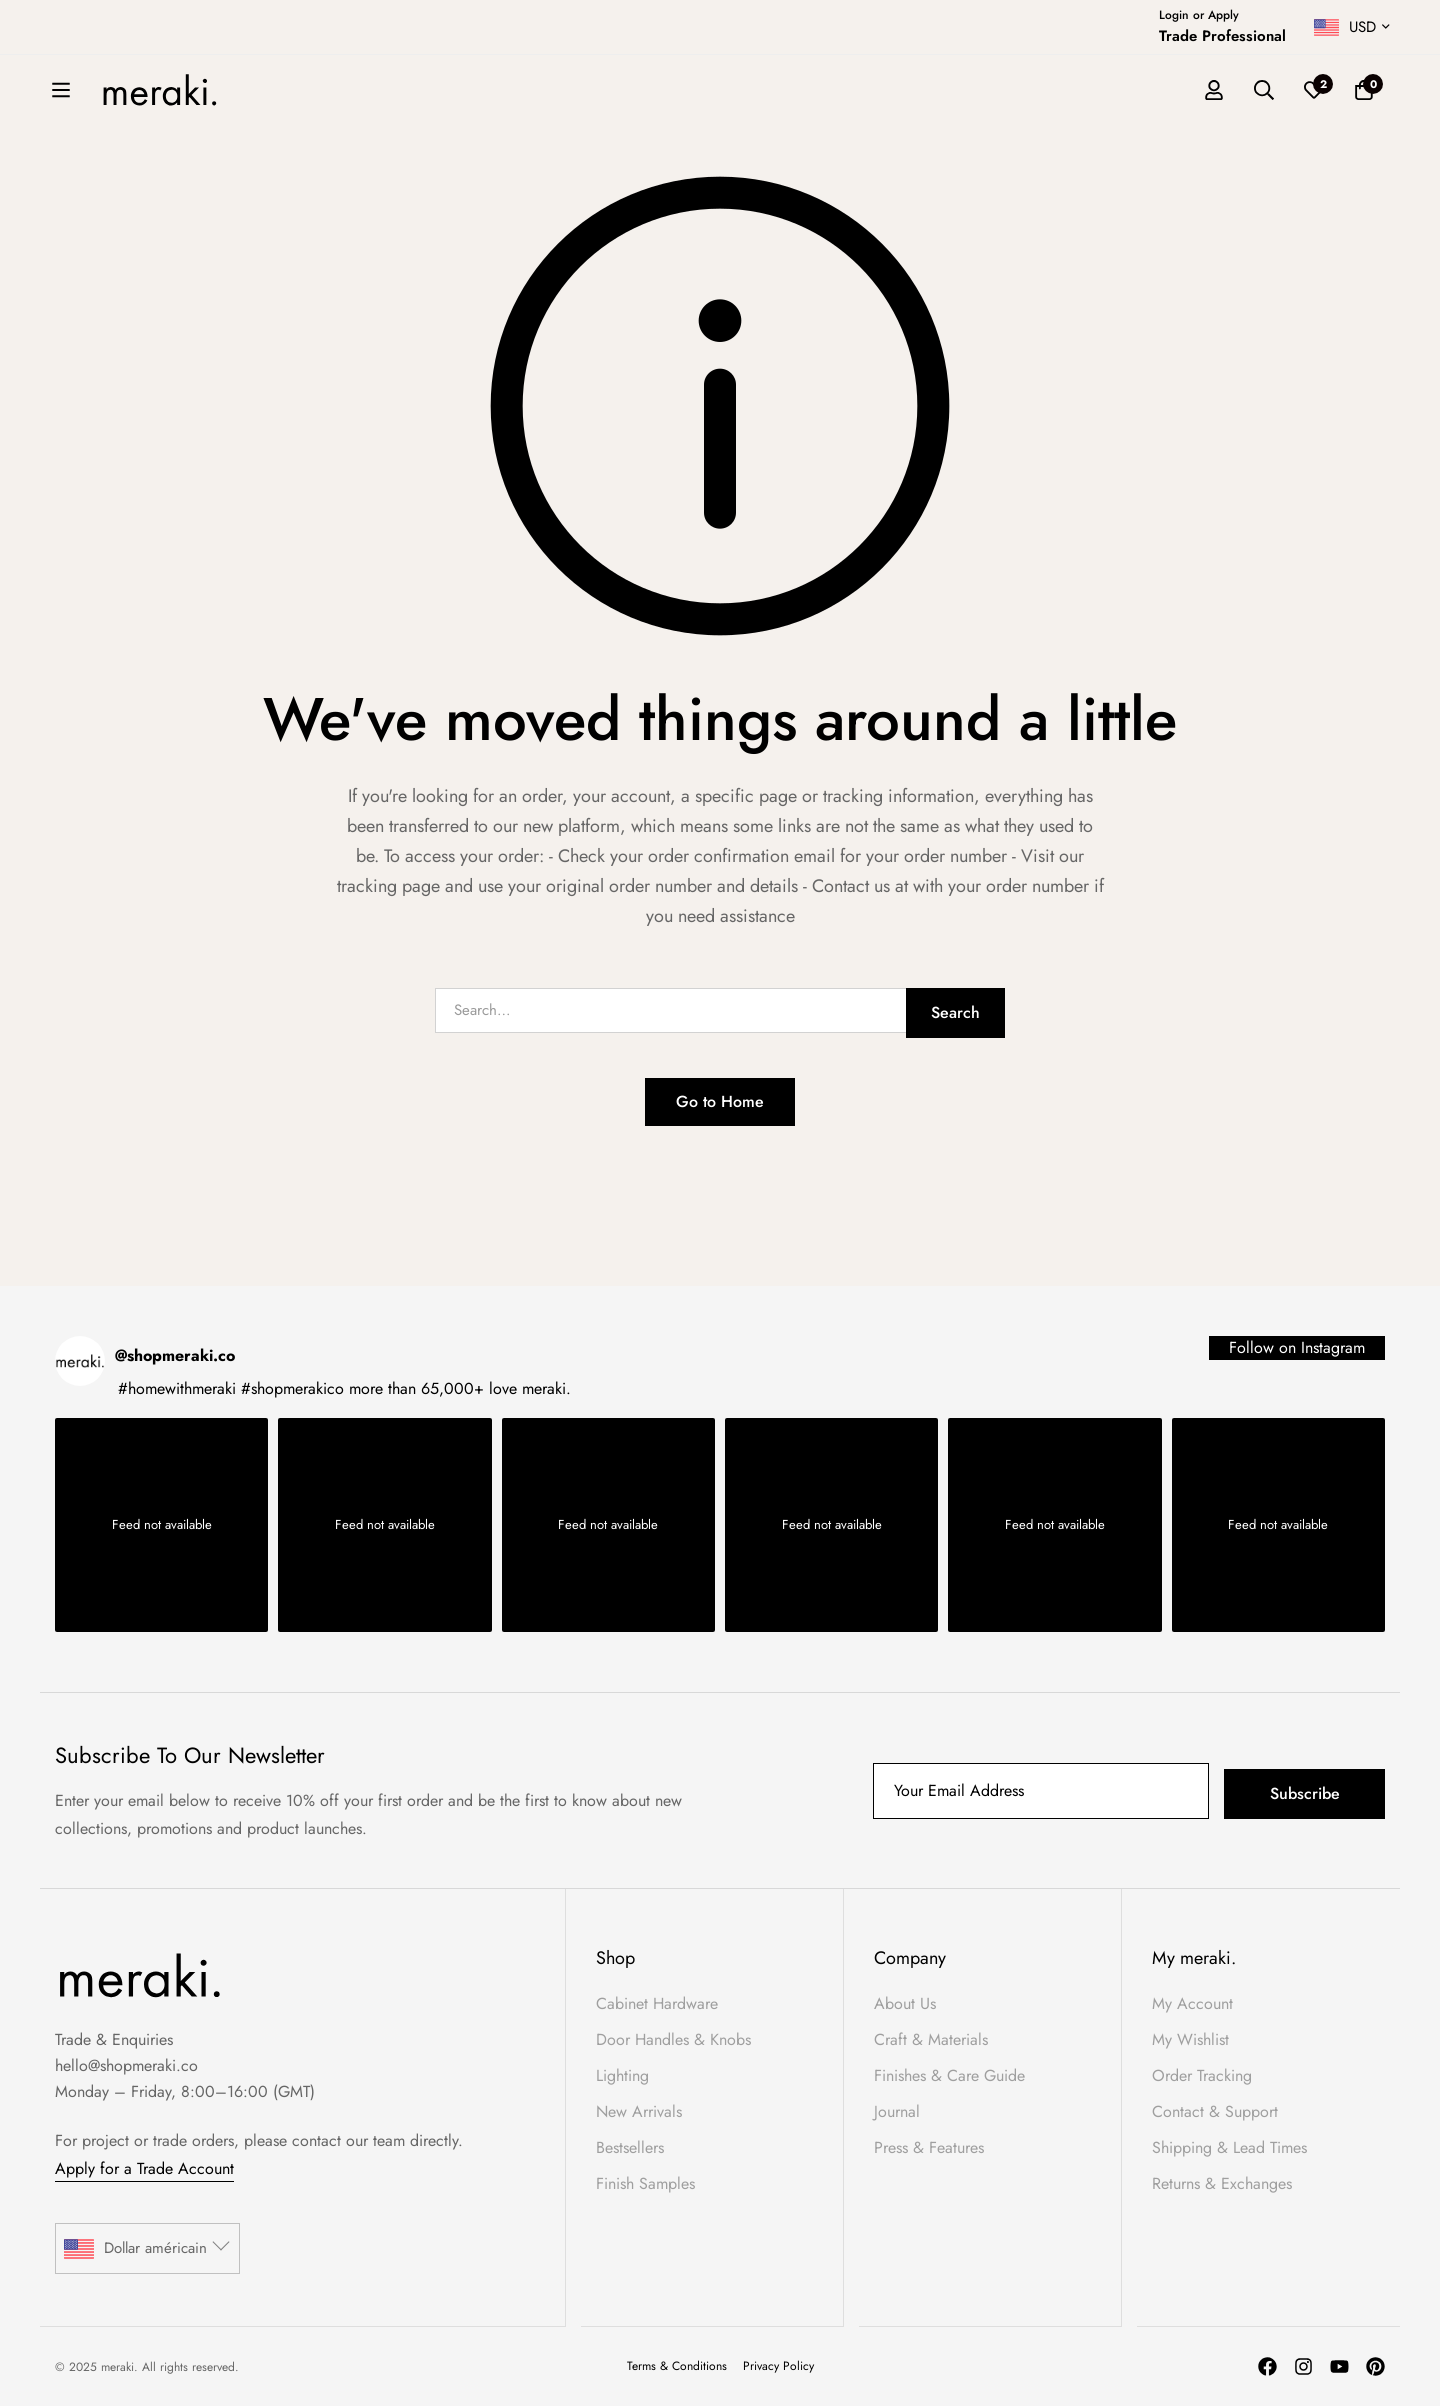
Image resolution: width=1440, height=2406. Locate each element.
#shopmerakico (292, 1388)
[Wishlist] (1314, 91)
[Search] (1264, 91)
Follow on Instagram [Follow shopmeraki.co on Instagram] (1297, 1347)
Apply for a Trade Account (144, 2168)
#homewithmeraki (177, 1388)
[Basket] (1364, 91)
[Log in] (1214, 91)
